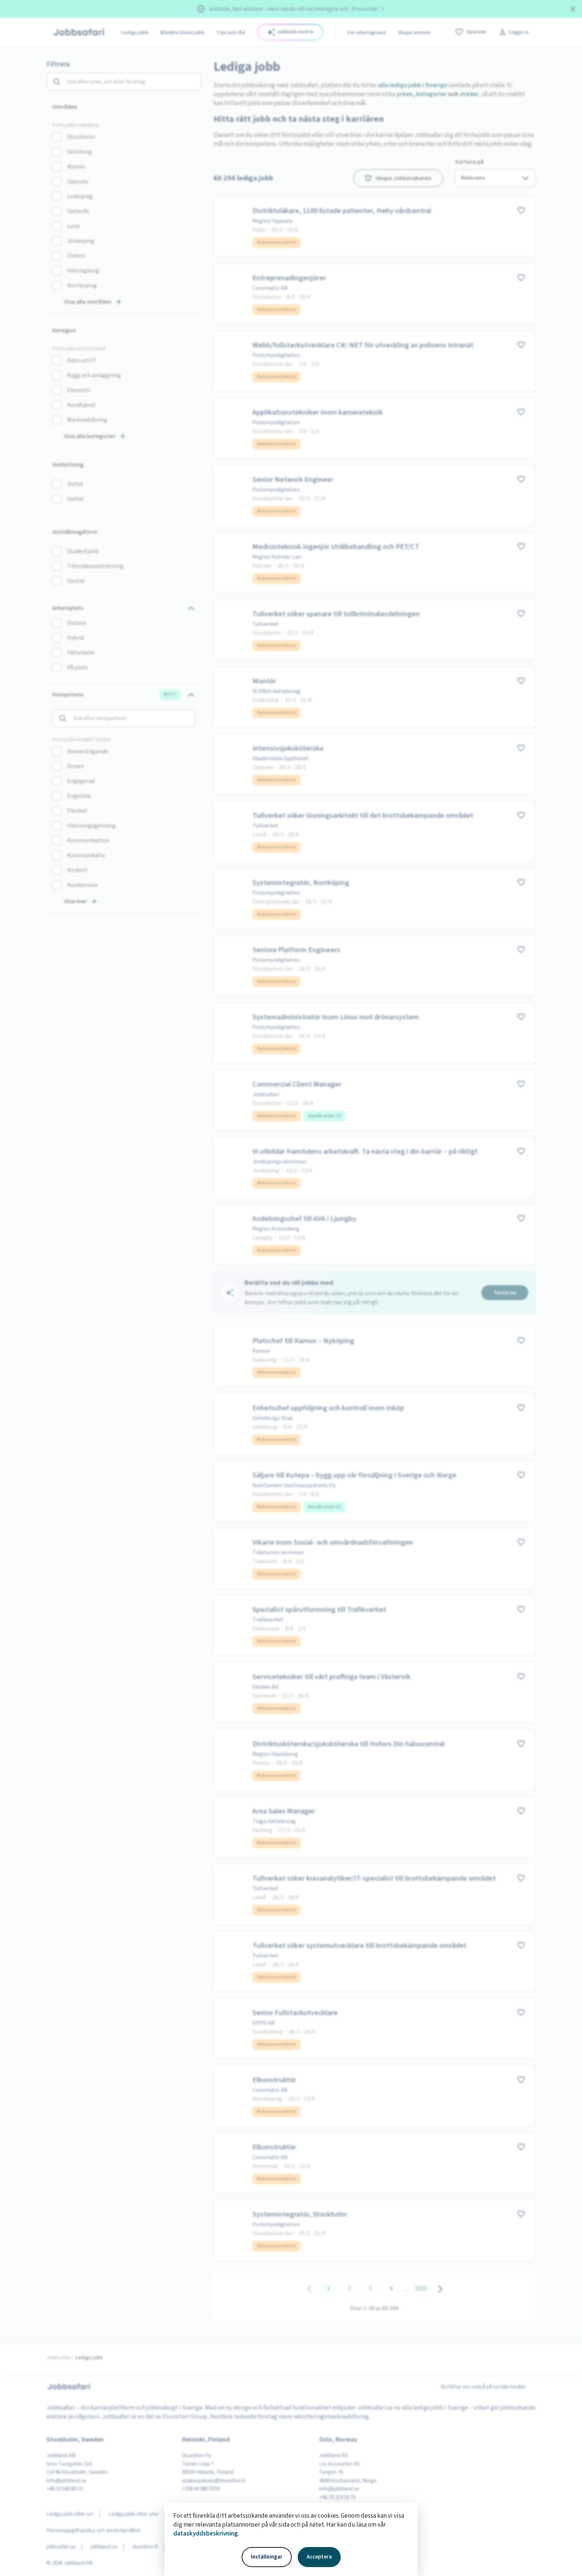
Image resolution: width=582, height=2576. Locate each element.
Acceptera (319, 2557)
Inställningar (266, 2557)
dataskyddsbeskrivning (205, 2533)
